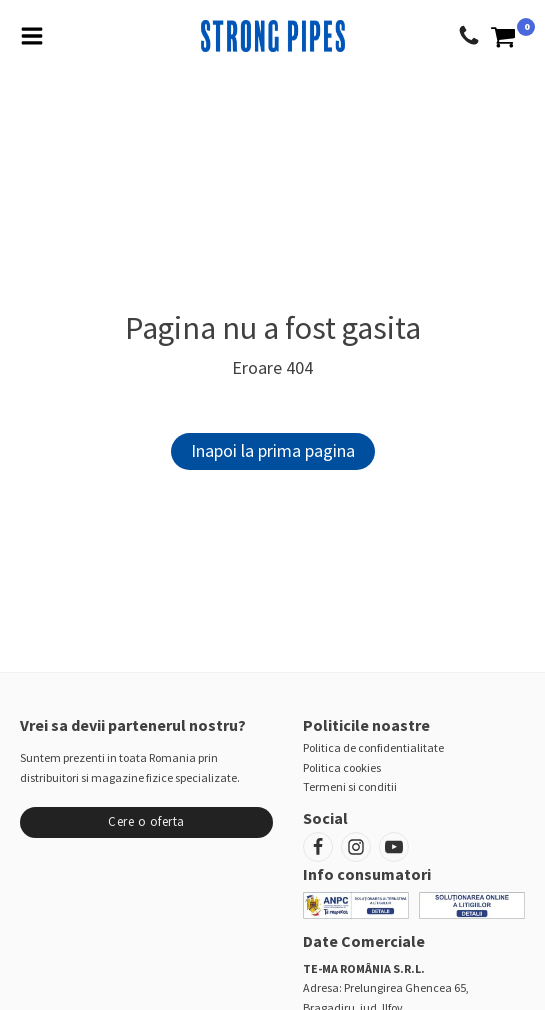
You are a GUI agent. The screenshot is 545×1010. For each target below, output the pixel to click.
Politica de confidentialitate (373, 747)
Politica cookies (342, 767)
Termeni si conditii (350, 786)
